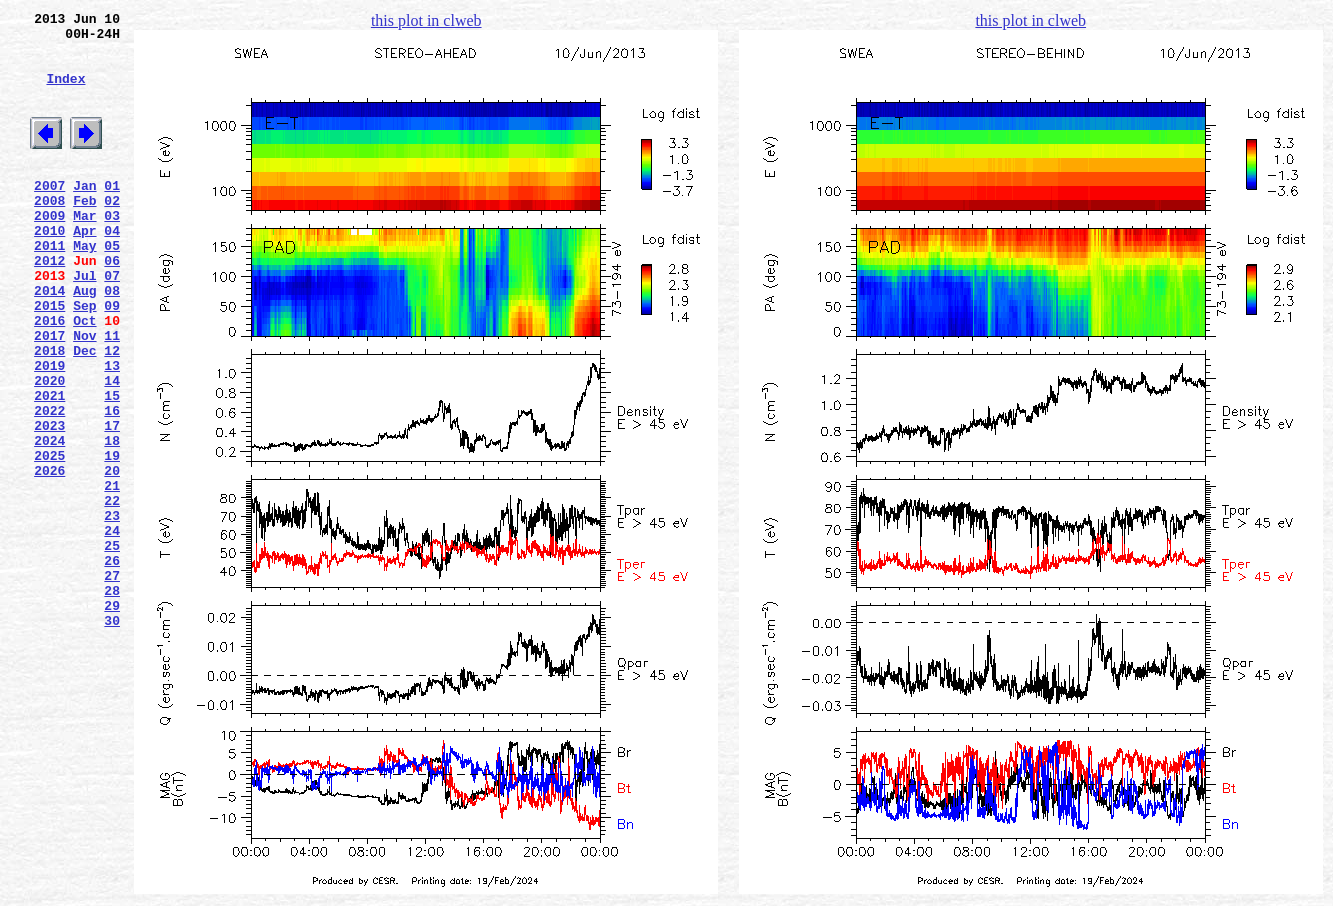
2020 (49, 449)
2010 (49, 269)
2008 (49, 233)
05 (112, 287)
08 (112, 341)
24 (112, 629)
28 (112, 701)
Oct (84, 377)
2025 (49, 539)
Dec (84, 413)
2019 (49, 431)
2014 (49, 341)
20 (112, 557)
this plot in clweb (426, 20)
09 (112, 359)
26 (112, 665)
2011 (49, 287)
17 (112, 503)
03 (112, 251)
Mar (84, 251)
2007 (49, 215)
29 (112, 719)
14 (112, 449)
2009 (49, 251)
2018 (49, 413)
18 (112, 521)
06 (112, 305)
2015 (49, 359)
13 (112, 431)
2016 (49, 377)
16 (112, 485)
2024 (49, 521)
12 (112, 413)
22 (112, 593)
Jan (84, 215)
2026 (49, 557)
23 (112, 611)
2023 (49, 503)
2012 (49, 305)
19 (112, 539)
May (84, 287)
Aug (84, 341)
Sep (84, 359)
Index (65, 93)
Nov (84, 395)
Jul (84, 323)
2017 (49, 395)
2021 (49, 467)
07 (112, 323)
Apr (84, 269)
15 (112, 467)
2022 (49, 485)
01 (112, 215)
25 (112, 647)
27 (112, 683)
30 (112, 737)
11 (112, 395)
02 (112, 233)
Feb (84, 233)
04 (112, 269)
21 (112, 575)
